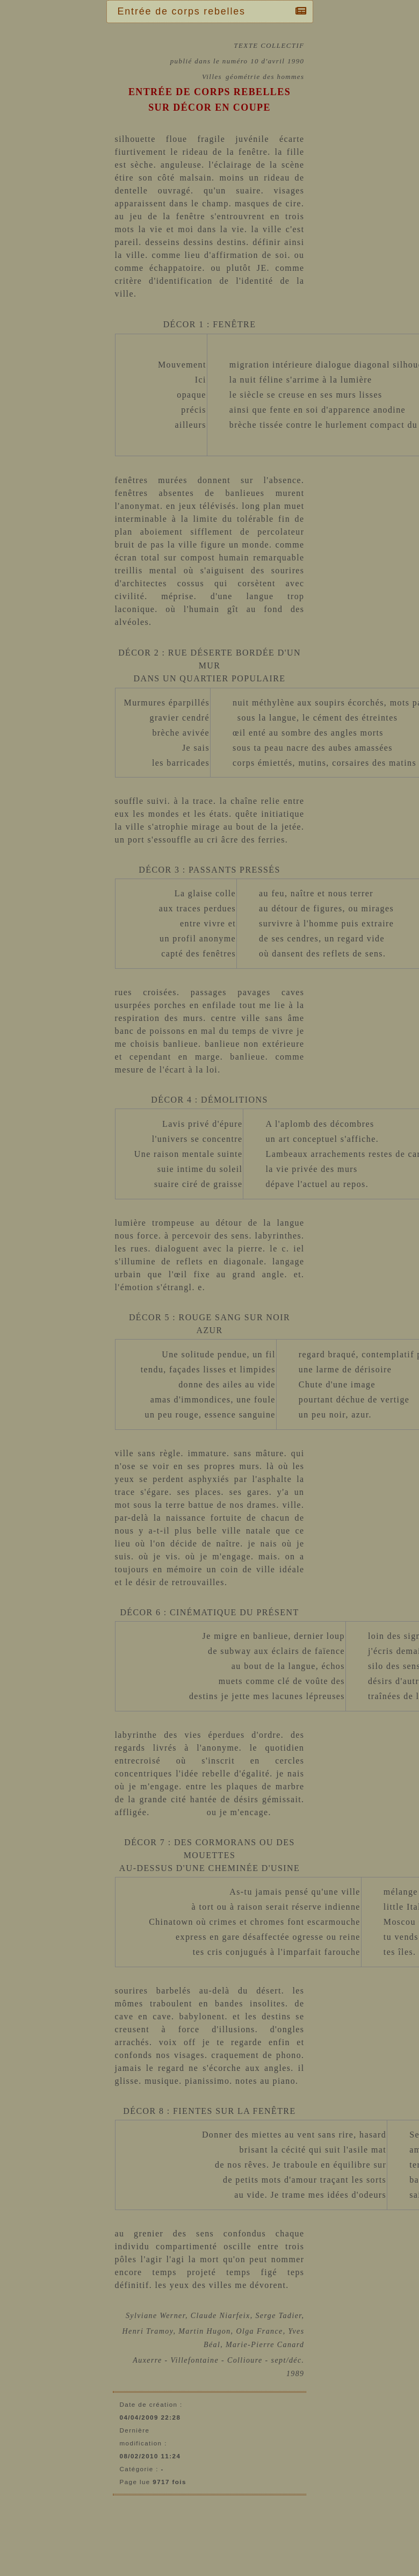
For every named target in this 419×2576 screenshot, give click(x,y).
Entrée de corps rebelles (184, 11)
